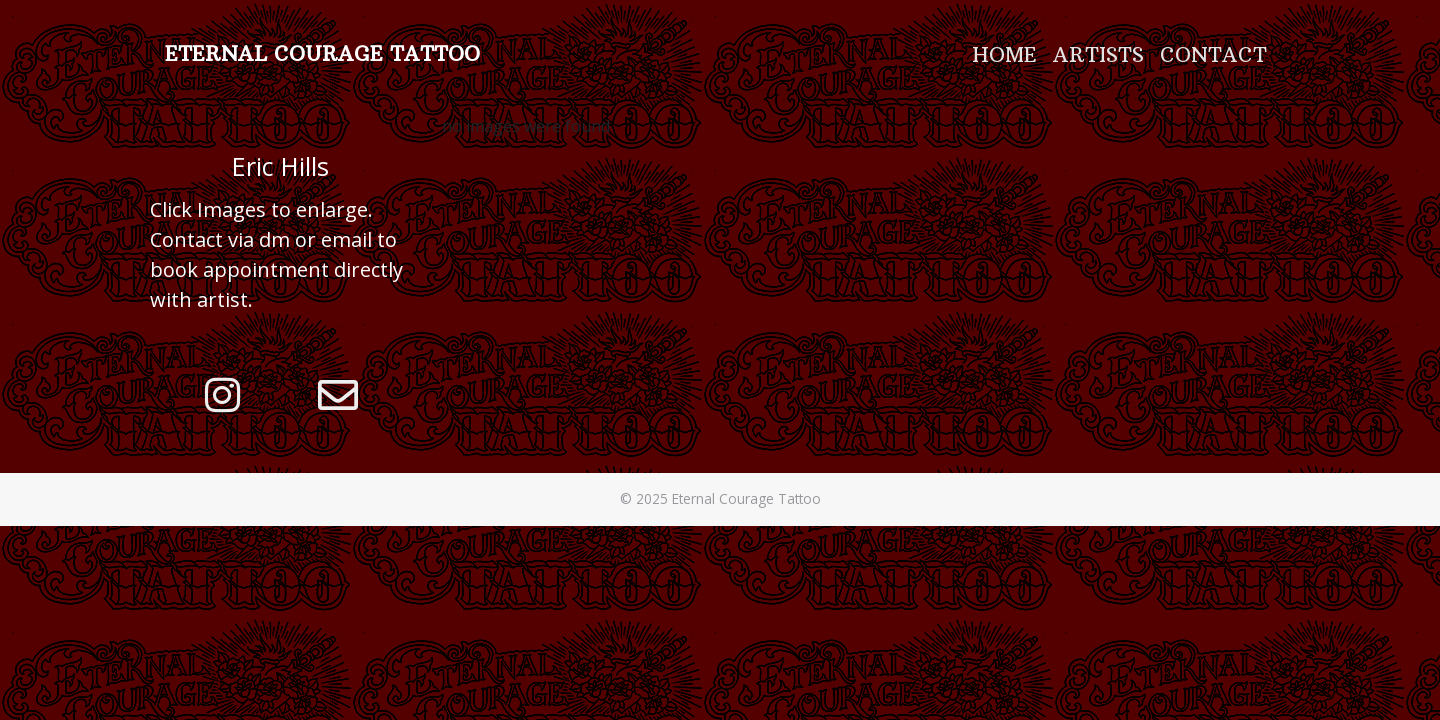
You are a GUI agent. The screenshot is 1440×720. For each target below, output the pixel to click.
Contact (1213, 54)
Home (1004, 54)
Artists (1098, 54)
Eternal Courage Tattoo (322, 53)
